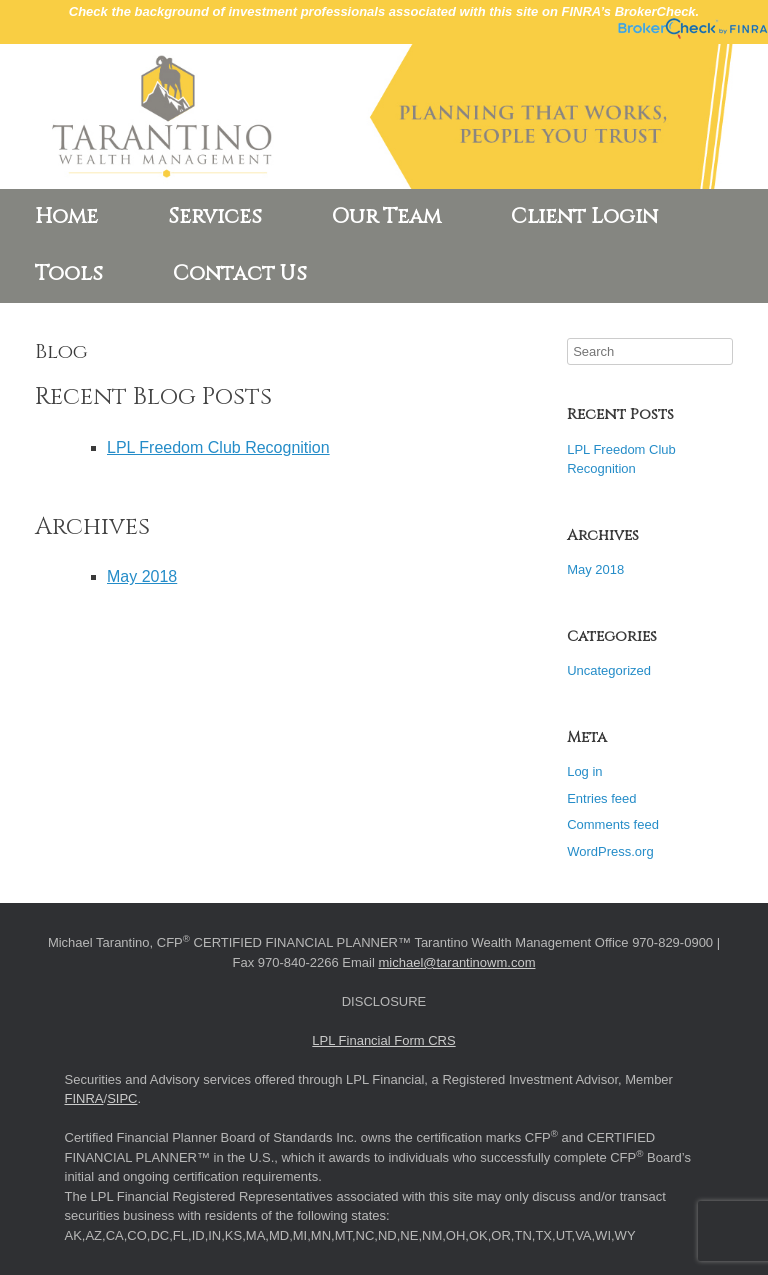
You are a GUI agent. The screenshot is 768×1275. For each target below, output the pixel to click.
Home (66, 217)
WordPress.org (610, 851)
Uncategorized (609, 670)
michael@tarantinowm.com (457, 962)
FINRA (84, 1098)
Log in (584, 771)
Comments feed (613, 824)
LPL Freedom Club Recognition (218, 447)
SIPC (122, 1098)
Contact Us (240, 274)
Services (215, 217)
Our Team (386, 217)
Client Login (584, 217)
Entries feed (601, 798)
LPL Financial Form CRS (383, 1040)
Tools (69, 274)
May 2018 (142, 576)
